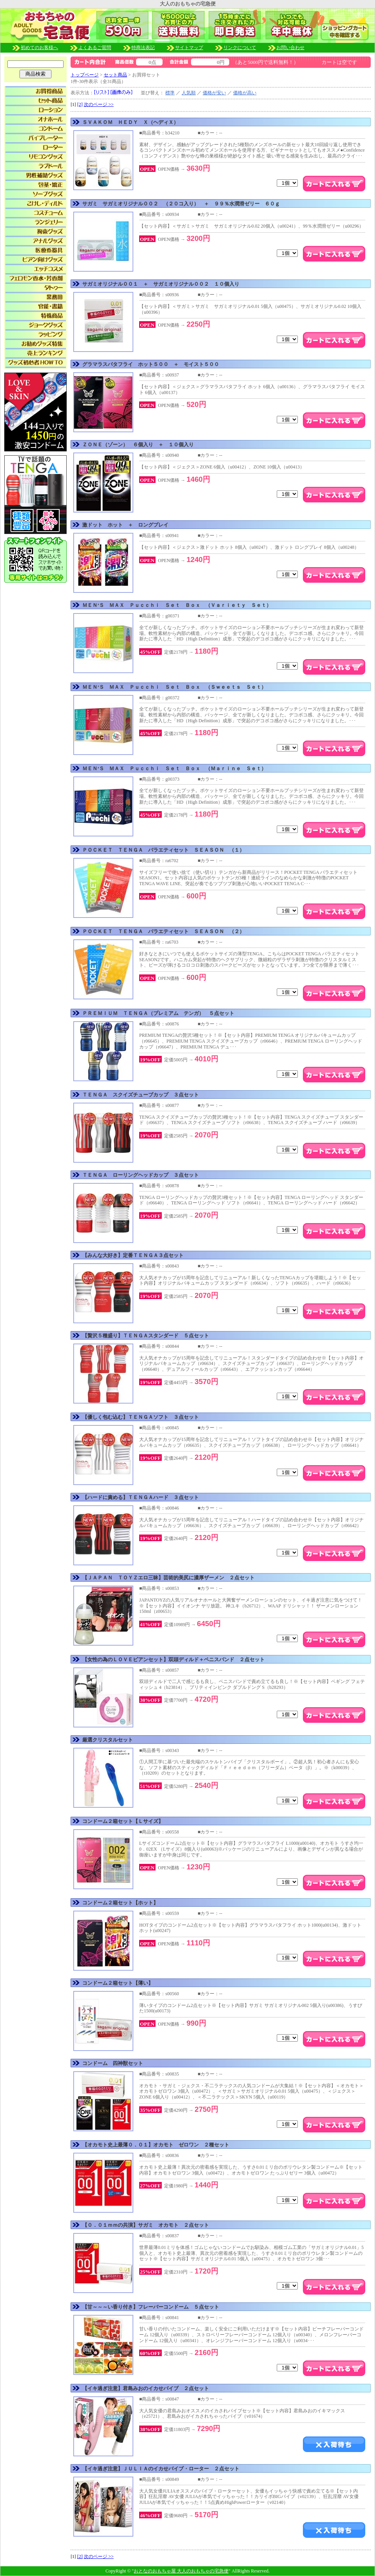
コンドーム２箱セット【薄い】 (117, 1983)
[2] (80, 104)
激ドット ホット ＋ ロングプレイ (125, 525)
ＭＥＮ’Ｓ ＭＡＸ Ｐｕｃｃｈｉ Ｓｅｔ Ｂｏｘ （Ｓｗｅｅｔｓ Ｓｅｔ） (174, 687)
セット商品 (115, 75)
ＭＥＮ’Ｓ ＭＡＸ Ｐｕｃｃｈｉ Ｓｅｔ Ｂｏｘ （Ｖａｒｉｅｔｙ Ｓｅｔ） (176, 605)
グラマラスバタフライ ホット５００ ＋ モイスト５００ (150, 364)
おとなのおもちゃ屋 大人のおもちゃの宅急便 (181, 2571)
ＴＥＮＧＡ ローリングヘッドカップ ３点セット (140, 1175)
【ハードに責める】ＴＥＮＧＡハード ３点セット (140, 1497)
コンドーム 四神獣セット (112, 2063)
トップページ (85, 75)
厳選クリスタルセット (107, 1740)
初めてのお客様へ (49, 47)
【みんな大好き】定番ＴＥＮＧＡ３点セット (133, 1255)
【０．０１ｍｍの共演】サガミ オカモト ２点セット (145, 2225)
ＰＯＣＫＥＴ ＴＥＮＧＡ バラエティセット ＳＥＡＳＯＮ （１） (163, 850)
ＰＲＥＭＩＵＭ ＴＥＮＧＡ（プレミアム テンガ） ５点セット (158, 1013)
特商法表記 (153, 47)
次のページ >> (99, 104)
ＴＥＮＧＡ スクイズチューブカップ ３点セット (140, 1095)
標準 (170, 92)
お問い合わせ (290, 47)
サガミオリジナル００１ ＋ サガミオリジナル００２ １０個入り (160, 284)
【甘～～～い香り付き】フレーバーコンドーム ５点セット (150, 2307)
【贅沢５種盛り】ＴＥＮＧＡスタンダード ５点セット (145, 1335)
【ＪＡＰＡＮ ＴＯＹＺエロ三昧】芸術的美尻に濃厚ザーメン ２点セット (168, 1578)
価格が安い (214, 92)
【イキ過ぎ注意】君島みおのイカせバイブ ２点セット (145, 2388)
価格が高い (244, 92)
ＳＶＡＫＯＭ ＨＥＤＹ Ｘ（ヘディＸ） (130, 122)
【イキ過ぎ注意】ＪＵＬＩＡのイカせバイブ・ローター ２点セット (160, 2469)
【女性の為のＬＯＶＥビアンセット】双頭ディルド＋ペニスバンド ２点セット (173, 1659)
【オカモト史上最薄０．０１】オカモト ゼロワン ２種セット (155, 2145)
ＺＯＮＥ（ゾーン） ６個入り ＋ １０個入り (138, 444)
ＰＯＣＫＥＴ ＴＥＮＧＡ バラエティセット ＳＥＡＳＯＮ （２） (163, 931)
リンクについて (239, 47)
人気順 (189, 92)
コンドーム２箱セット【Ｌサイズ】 (122, 1821)
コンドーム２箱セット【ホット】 (120, 1903)
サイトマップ (189, 47)
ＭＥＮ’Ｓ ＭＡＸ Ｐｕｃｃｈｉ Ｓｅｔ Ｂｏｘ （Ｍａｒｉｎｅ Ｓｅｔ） (174, 768)
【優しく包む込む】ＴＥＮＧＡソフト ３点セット (140, 1417)
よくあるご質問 (104, 47)
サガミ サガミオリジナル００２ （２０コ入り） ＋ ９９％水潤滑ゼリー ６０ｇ (181, 204)
